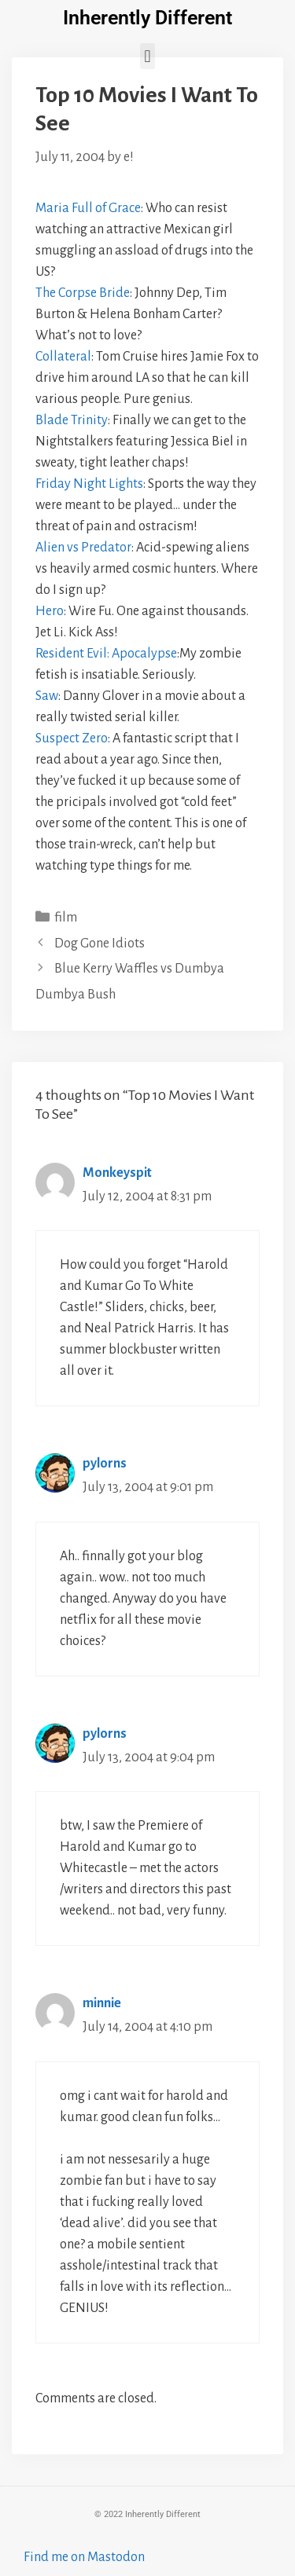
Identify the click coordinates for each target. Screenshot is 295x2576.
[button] (147, 56)
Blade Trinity (71, 420)
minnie (102, 2003)
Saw (46, 696)
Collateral (63, 357)
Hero (49, 611)
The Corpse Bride (82, 293)
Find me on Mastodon (84, 2557)
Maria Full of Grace (88, 208)
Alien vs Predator (83, 547)
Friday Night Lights (89, 484)
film (65, 918)
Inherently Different (147, 17)
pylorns (105, 1464)
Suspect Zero (71, 738)
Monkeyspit (117, 1173)
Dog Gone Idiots (99, 943)
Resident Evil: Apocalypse (106, 654)
